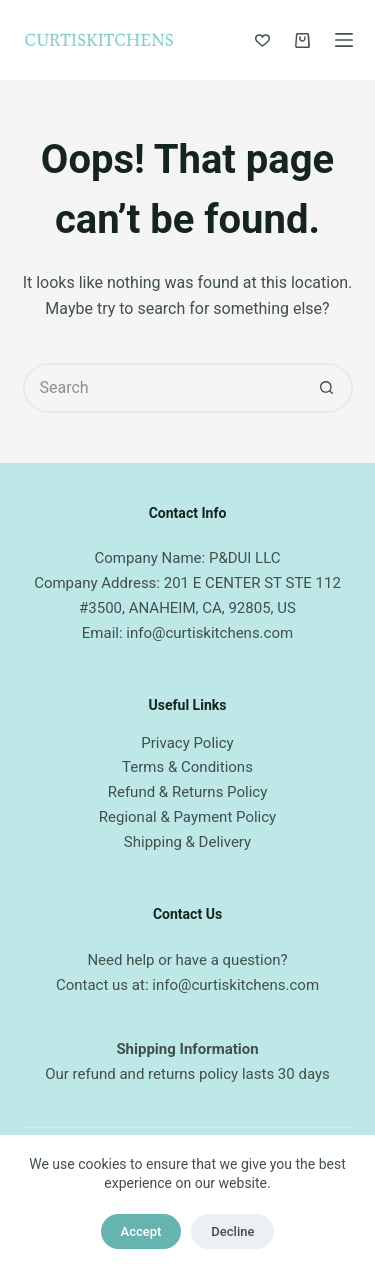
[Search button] (328, 388)
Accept (141, 1231)
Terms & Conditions (187, 767)
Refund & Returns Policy (188, 792)
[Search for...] (163, 388)
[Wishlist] (262, 40)
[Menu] (344, 40)
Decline (232, 1231)
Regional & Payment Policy (187, 817)
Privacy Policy (187, 743)
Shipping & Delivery (187, 842)
